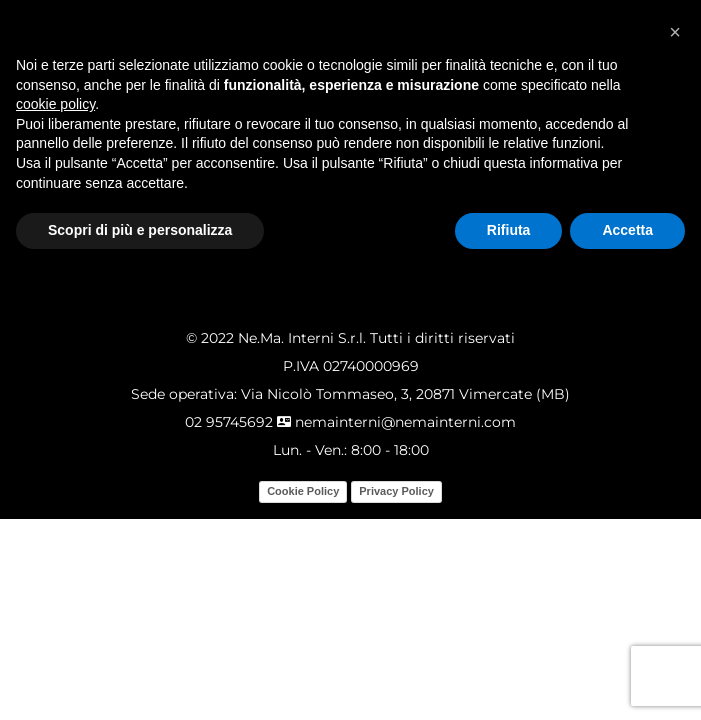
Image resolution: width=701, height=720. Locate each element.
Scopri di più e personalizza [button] (140, 230)
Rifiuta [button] (509, 230)
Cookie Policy (303, 491)
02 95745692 (229, 422)
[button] (675, 32)
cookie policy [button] (55, 104)
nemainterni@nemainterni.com (396, 422)
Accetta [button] (627, 230)
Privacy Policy (396, 491)
